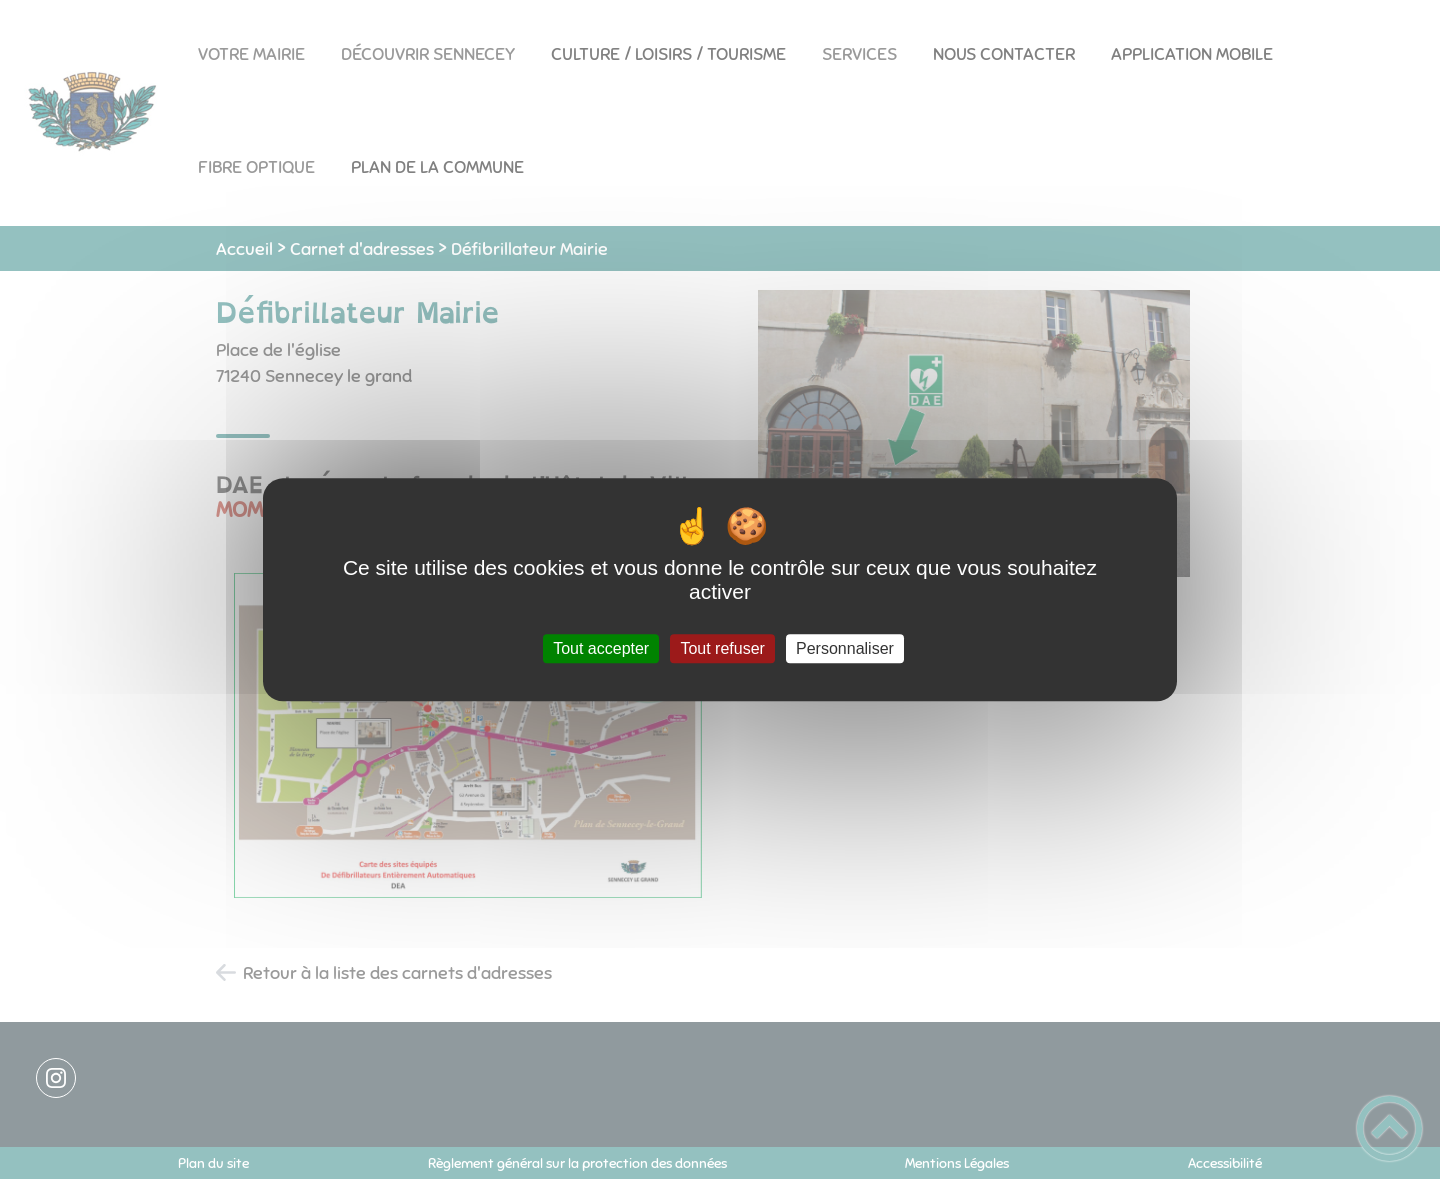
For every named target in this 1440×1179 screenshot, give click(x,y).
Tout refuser (722, 648)
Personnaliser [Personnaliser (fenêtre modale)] (845, 648)
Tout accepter (601, 648)
